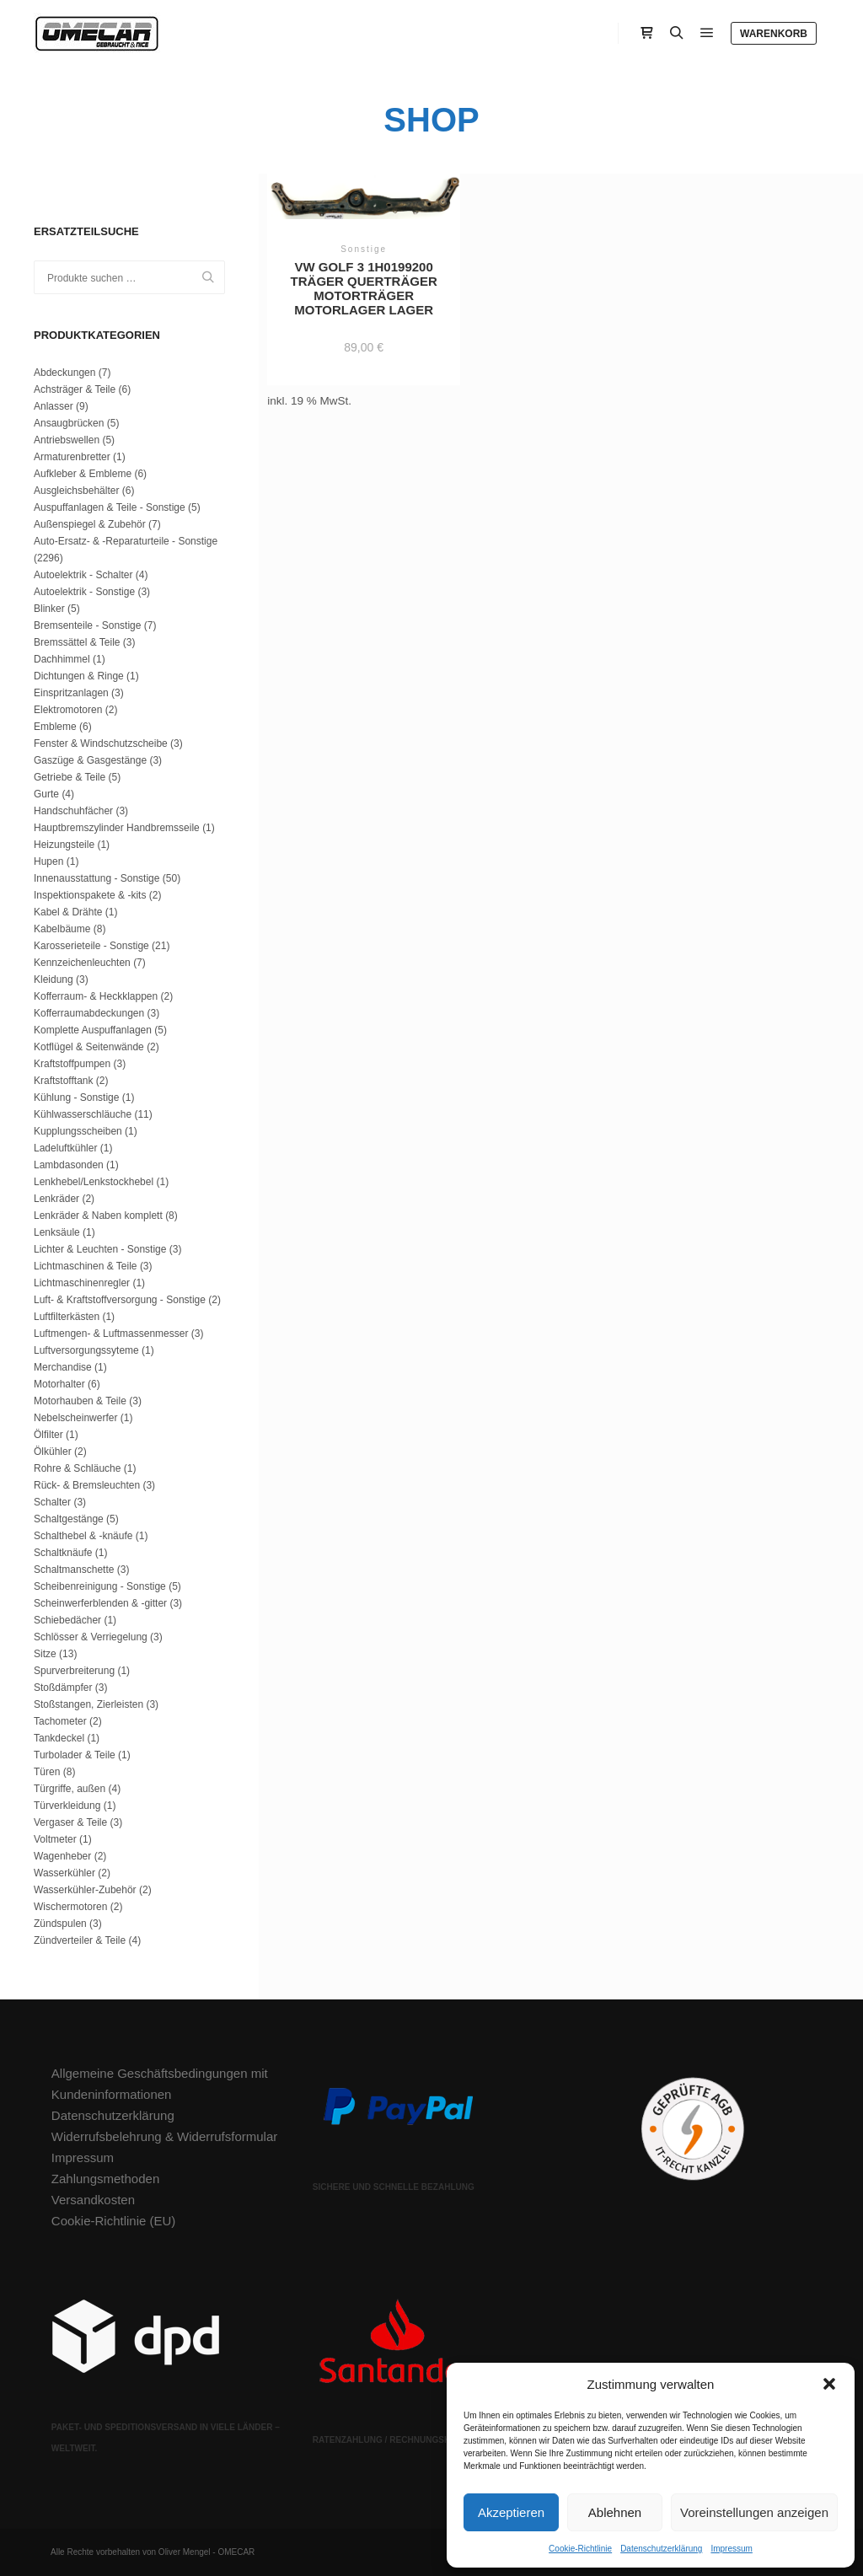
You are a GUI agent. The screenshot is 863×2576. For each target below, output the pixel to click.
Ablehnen (614, 2512)
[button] (829, 2383)
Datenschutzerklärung (661, 2548)
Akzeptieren (511, 2512)
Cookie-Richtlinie (580, 2548)
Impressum (731, 2548)
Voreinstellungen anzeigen (754, 2512)
